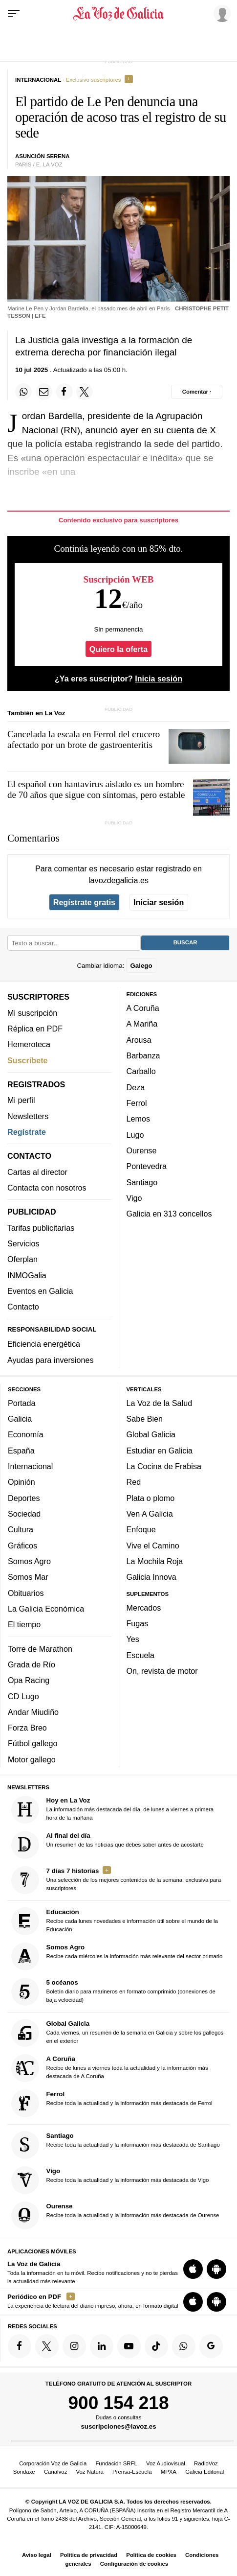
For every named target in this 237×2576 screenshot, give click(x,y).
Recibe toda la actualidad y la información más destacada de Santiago (115, 2144)
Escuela (140, 1654)
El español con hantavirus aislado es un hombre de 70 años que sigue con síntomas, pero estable (96, 789)
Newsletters (27, 1115)
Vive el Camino (153, 1545)
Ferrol (137, 1103)
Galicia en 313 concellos (169, 1213)
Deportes (24, 1497)
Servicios (23, 1243)
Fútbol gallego (32, 1743)
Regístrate (26, 1131)
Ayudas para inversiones (50, 1359)
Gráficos (22, 1545)
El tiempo (24, 1624)
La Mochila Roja (155, 1560)
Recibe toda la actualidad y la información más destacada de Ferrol (112, 2103)
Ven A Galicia (150, 1513)
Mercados (144, 1607)
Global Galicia (151, 1434)
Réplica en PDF (35, 1028)
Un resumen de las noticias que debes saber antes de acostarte (107, 1844)
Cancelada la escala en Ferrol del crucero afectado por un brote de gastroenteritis (83, 739)
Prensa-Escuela (131, 2472)
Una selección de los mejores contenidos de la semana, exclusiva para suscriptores (116, 1880)
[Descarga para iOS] (193, 2269)
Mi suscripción (32, 1012)
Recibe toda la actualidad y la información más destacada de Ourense (115, 2215)
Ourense (142, 1150)
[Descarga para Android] (216, 2269)
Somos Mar (28, 1576)
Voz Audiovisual (165, 2463)
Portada (22, 1402)
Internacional (30, 1466)
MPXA (168, 2472)
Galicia (20, 1418)
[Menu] (13, 13)
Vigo (134, 1197)
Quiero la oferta (118, 648)
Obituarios (26, 1592)
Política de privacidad (88, 2555)
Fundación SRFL (116, 2463)
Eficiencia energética (43, 1343)
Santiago (142, 1181)
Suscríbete (27, 1059)
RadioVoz (206, 2463)
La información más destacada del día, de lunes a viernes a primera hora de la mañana (112, 1809)
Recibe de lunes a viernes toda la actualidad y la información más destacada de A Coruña (109, 2068)
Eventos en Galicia (40, 1291)
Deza (136, 1086)
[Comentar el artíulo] (196, 391)
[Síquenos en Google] (211, 2346)
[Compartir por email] (44, 391)
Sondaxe (24, 2472)
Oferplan (22, 1259)
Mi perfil (21, 1100)
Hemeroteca (28, 1044)
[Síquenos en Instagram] (74, 2346)
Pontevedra (147, 1166)
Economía (25, 1434)
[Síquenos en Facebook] (19, 2346)
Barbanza (143, 1055)
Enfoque (141, 1529)
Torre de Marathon (40, 1648)
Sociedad (24, 1513)
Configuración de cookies (134, 2564)
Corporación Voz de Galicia (52, 2463)
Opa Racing (28, 1680)
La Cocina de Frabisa (164, 1466)
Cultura (20, 1529)
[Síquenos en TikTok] (156, 2346)
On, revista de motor (162, 1670)
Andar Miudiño (33, 1711)
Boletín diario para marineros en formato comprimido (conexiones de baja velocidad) (113, 1992)
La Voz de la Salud (160, 1402)
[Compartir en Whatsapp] (23, 391)
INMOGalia (26, 1274)
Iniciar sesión (158, 902)
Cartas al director (37, 1171)
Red (134, 1481)
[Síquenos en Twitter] (47, 2346)
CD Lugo (23, 1695)
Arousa (139, 1039)
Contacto (23, 1306)
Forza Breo (27, 1727)
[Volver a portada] (119, 13)
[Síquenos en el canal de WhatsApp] (183, 2346)
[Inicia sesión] (220, 13)
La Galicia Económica (46, 1608)
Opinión (21, 1481)
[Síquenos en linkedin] (101, 2346)
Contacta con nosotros (46, 1187)
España (21, 1450)
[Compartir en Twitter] (84, 391)
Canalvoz (55, 2472)
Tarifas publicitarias (40, 1227)
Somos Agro (29, 1560)
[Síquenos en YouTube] (129, 2346)
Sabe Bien (145, 1418)
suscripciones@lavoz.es (118, 2426)
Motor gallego (32, 1759)
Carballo (141, 1071)
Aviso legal (36, 2555)
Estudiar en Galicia (160, 1450)
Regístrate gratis (84, 902)
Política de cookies (151, 2555)
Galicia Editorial (204, 2472)
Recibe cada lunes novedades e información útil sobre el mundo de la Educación (114, 1921)
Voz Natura (90, 2472)
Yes (133, 1639)
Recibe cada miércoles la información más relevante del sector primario (117, 1956)
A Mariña (142, 1023)
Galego (141, 965)
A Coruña (143, 1008)
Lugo (135, 1134)
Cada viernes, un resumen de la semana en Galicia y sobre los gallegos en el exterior (117, 2033)
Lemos (138, 1118)
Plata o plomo (151, 1497)
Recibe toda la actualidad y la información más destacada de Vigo (110, 2180)
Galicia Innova (151, 1576)
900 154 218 (118, 2402)
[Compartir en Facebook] (64, 391)
